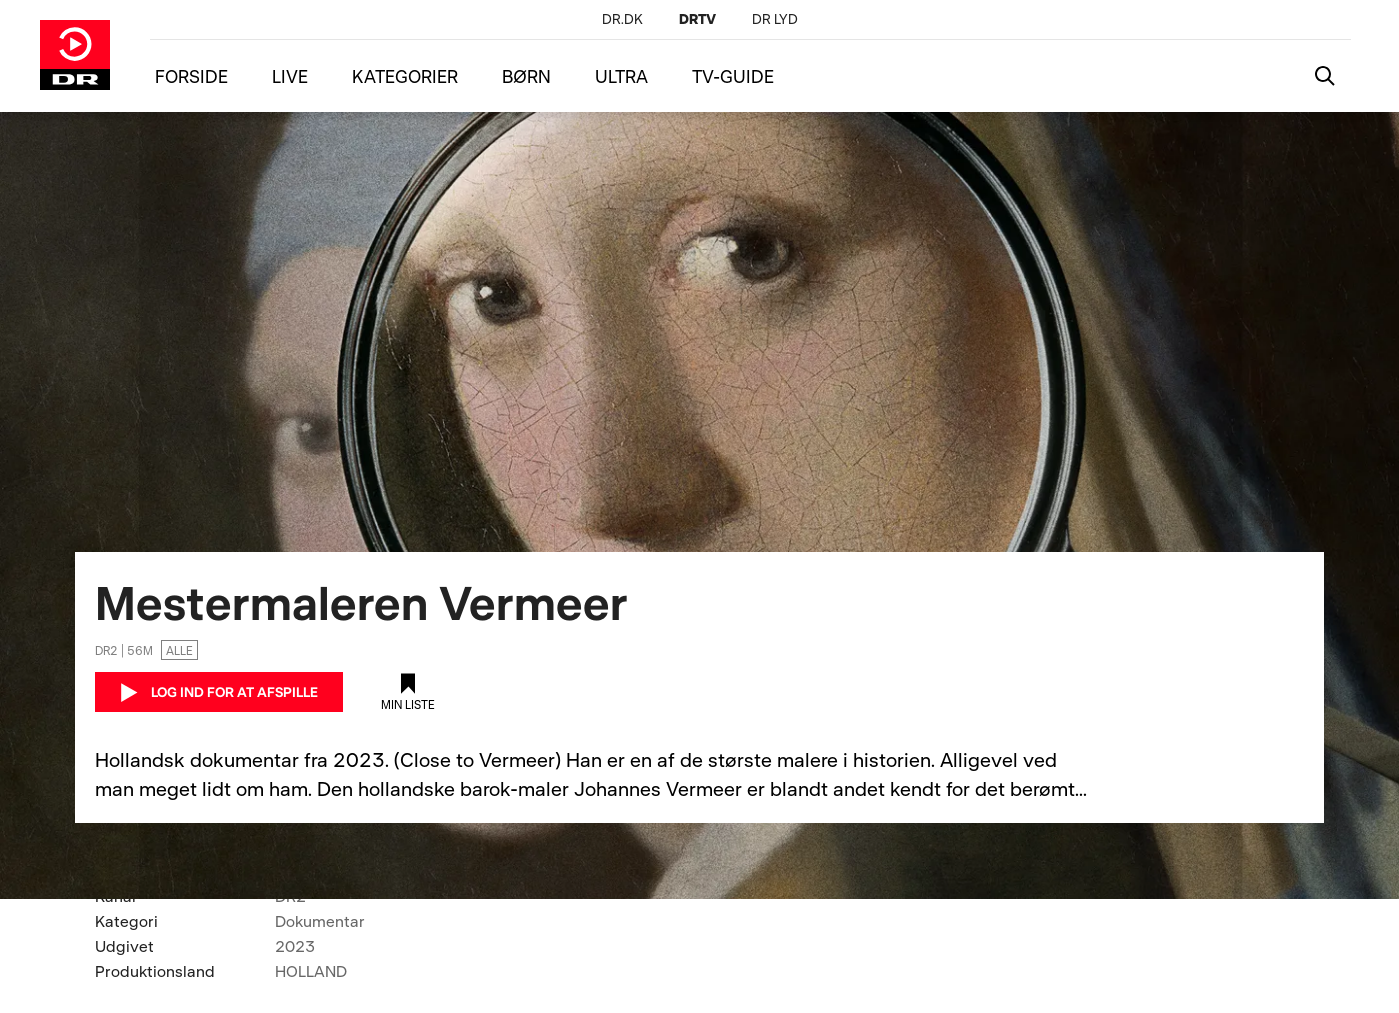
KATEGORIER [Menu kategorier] (405, 76)
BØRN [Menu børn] (526, 76)
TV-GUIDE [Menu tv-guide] (733, 76)
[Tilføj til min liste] (408, 692)
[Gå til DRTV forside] (75, 55)
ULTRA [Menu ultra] (621, 76)
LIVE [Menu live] (290, 76)
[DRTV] (697, 18)
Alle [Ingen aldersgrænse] (179, 650)
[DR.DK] (622, 18)
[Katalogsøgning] (1325, 76)
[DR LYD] (775, 18)
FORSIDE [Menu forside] (191, 76)
